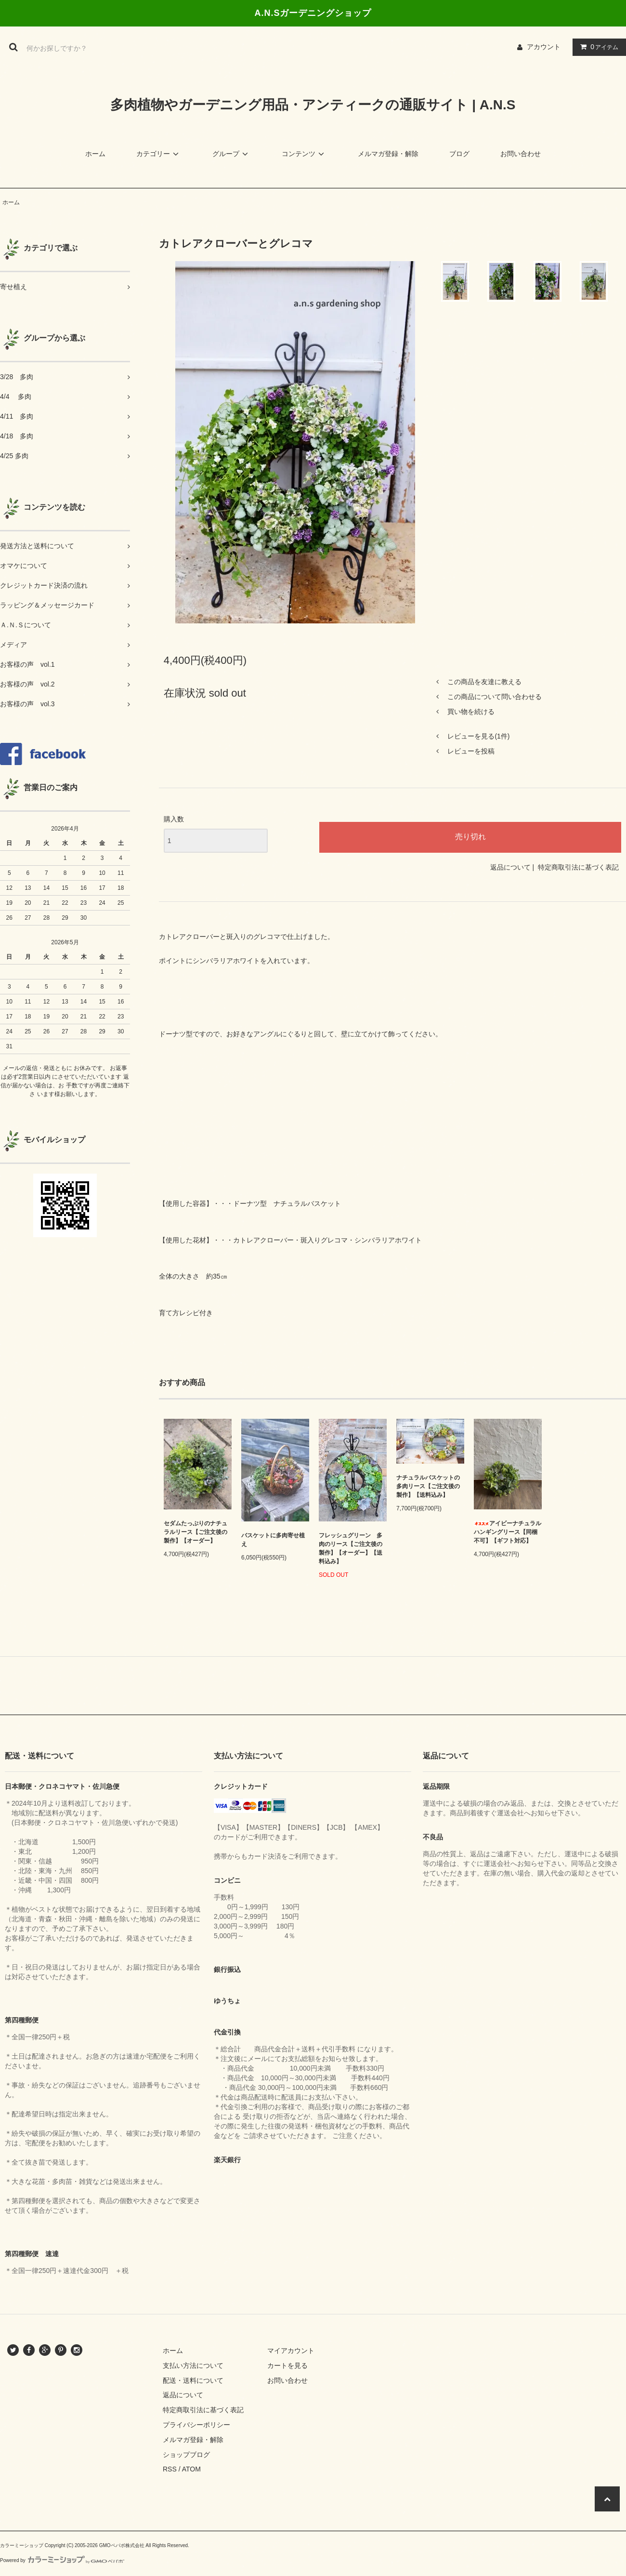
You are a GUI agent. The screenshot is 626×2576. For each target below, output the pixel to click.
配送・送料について (193, 2380)
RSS (170, 2469)
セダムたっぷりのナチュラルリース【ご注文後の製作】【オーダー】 (195, 1532)
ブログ (459, 154)
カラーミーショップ (21, 2545)
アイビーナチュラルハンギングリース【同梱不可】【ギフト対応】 (507, 1532)
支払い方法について (193, 2365)
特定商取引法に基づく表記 (578, 867)
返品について (510, 867)
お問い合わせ (520, 154)
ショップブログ (186, 2454)
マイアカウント (290, 2350)
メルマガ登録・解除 (388, 154)
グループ (231, 154)
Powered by (62, 2560)
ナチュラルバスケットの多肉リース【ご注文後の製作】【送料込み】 (428, 1486)
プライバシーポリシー (196, 2425)
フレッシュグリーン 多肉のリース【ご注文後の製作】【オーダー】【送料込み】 (350, 1548)
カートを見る (287, 2365)
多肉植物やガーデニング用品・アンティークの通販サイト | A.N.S (312, 104)
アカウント (544, 47)
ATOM (191, 2469)
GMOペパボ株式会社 (121, 2545)
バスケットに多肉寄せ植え (273, 1539)
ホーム (95, 154)
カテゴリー (159, 154)
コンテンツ (304, 154)
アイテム (597, 47)
